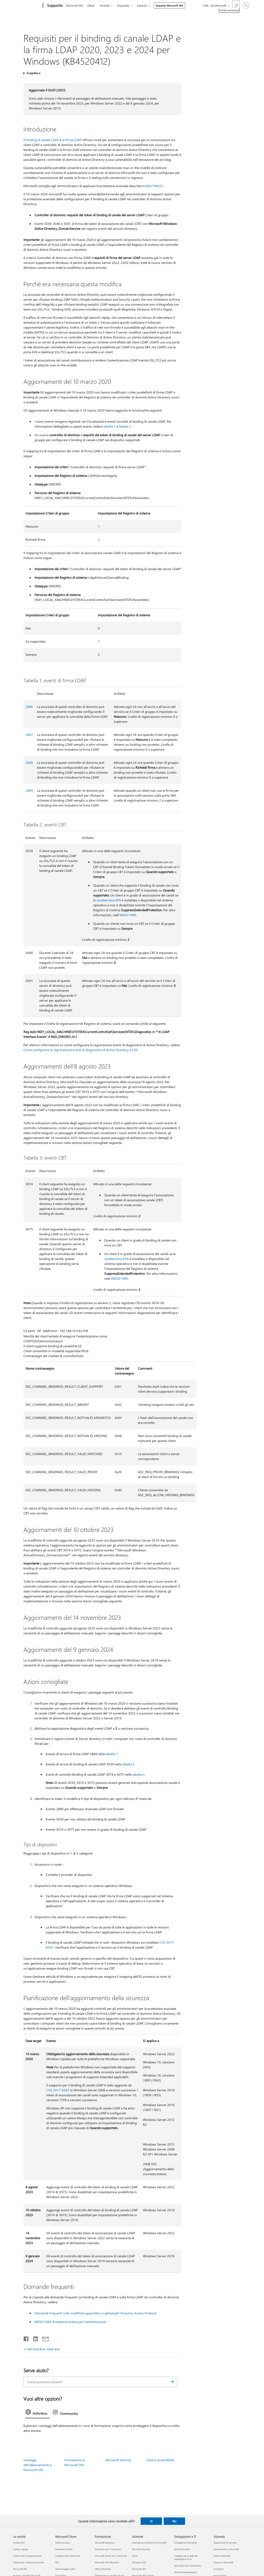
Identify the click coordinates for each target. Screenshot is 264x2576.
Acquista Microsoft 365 (169, 5)
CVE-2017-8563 (57, 2090)
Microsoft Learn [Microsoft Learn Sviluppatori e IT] (182, 2549)
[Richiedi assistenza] (236, 5)
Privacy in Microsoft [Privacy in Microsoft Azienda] (223, 2562)
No (174, 2521)
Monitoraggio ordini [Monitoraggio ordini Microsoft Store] (65, 2568)
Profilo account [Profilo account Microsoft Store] (62, 2542)
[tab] (37, 2413)
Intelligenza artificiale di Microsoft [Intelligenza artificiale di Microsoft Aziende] (149, 2542)
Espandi (142, 5)
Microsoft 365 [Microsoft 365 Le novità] (20, 2568)
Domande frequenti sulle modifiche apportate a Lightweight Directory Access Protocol (95, 2313)
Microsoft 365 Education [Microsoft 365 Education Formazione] (107, 2562)
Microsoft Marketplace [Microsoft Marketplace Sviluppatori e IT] (185, 2572)
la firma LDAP (72, 140)
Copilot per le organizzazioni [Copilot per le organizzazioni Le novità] (27, 2555)
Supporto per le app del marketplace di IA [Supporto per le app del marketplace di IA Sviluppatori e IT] (186, 2557)
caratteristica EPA (108, 900)
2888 (29, 762)
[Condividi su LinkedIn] (33, 2338)
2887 (29, 734)
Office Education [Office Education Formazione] (103, 2568)
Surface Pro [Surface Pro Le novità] (18, 2542)
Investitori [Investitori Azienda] (219, 2568)
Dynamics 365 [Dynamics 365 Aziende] (139, 2562)
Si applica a (33, 73)
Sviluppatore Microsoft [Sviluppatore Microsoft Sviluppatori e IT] (185, 2542)
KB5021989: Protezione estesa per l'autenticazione (70, 2321)
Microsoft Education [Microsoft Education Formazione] (105, 2542)
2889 (29, 790)
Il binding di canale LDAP (41, 140)
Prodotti (104, 5)
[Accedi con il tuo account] (246, 5)
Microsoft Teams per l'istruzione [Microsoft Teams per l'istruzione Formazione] (111, 2555)
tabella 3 (138, 1774)
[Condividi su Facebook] (26, 2338)
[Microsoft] (27, 5)
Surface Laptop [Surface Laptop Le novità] (20, 2549)
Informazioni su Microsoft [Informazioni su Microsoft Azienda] (226, 2549)
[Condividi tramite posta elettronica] (43, 2338)
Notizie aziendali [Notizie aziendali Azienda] (222, 2555)
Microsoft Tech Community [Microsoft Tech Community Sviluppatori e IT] (187, 2565)
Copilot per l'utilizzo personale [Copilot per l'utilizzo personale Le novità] (28, 2562)
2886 (29, 706)
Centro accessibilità (160, 2460)
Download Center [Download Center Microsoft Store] (64, 2549)
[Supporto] (54, 5)
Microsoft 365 (74, 5)
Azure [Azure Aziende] (135, 2555)
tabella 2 (125, 426)
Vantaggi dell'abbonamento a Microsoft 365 (37, 2465)
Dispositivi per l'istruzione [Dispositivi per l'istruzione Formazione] (108, 2549)
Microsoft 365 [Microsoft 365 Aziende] (139, 2568)
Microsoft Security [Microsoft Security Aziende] (141, 2549)
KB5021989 (127, 915)
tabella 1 (109, 426)
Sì (151, 2521)
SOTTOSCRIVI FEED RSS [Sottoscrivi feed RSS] (43, 2349)
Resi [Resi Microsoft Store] (57, 2562)
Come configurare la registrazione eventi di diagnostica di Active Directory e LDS (80, 1050)
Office (90, 5)
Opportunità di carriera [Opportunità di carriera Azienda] (225, 2542)
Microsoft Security (118, 2460)
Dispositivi (123, 5)
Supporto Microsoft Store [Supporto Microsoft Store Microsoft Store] (67, 2555)
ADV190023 (154, 186)
